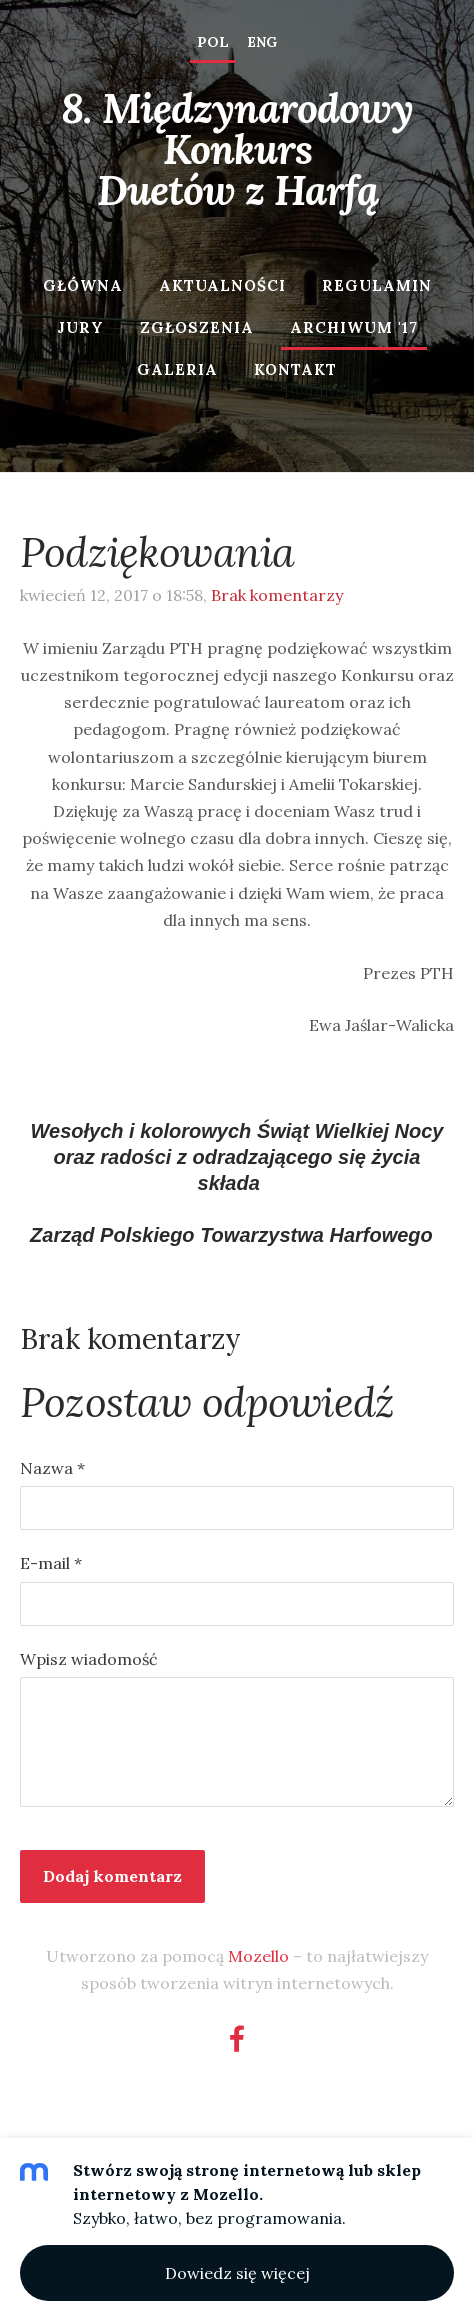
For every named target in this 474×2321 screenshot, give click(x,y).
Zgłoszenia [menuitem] (197, 327)
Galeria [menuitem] (177, 369)
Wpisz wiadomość (89, 1659)
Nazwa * (52, 1468)
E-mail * (51, 1563)
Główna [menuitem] (83, 285)
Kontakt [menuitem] (295, 369)
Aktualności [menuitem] (222, 285)
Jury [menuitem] (80, 327)
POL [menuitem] (213, 42)
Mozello (258, 1956)
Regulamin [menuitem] (377, 285)
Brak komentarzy (277, 595)
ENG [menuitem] (262, 42)
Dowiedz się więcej (237, 2273)
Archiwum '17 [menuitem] (354, 327)
